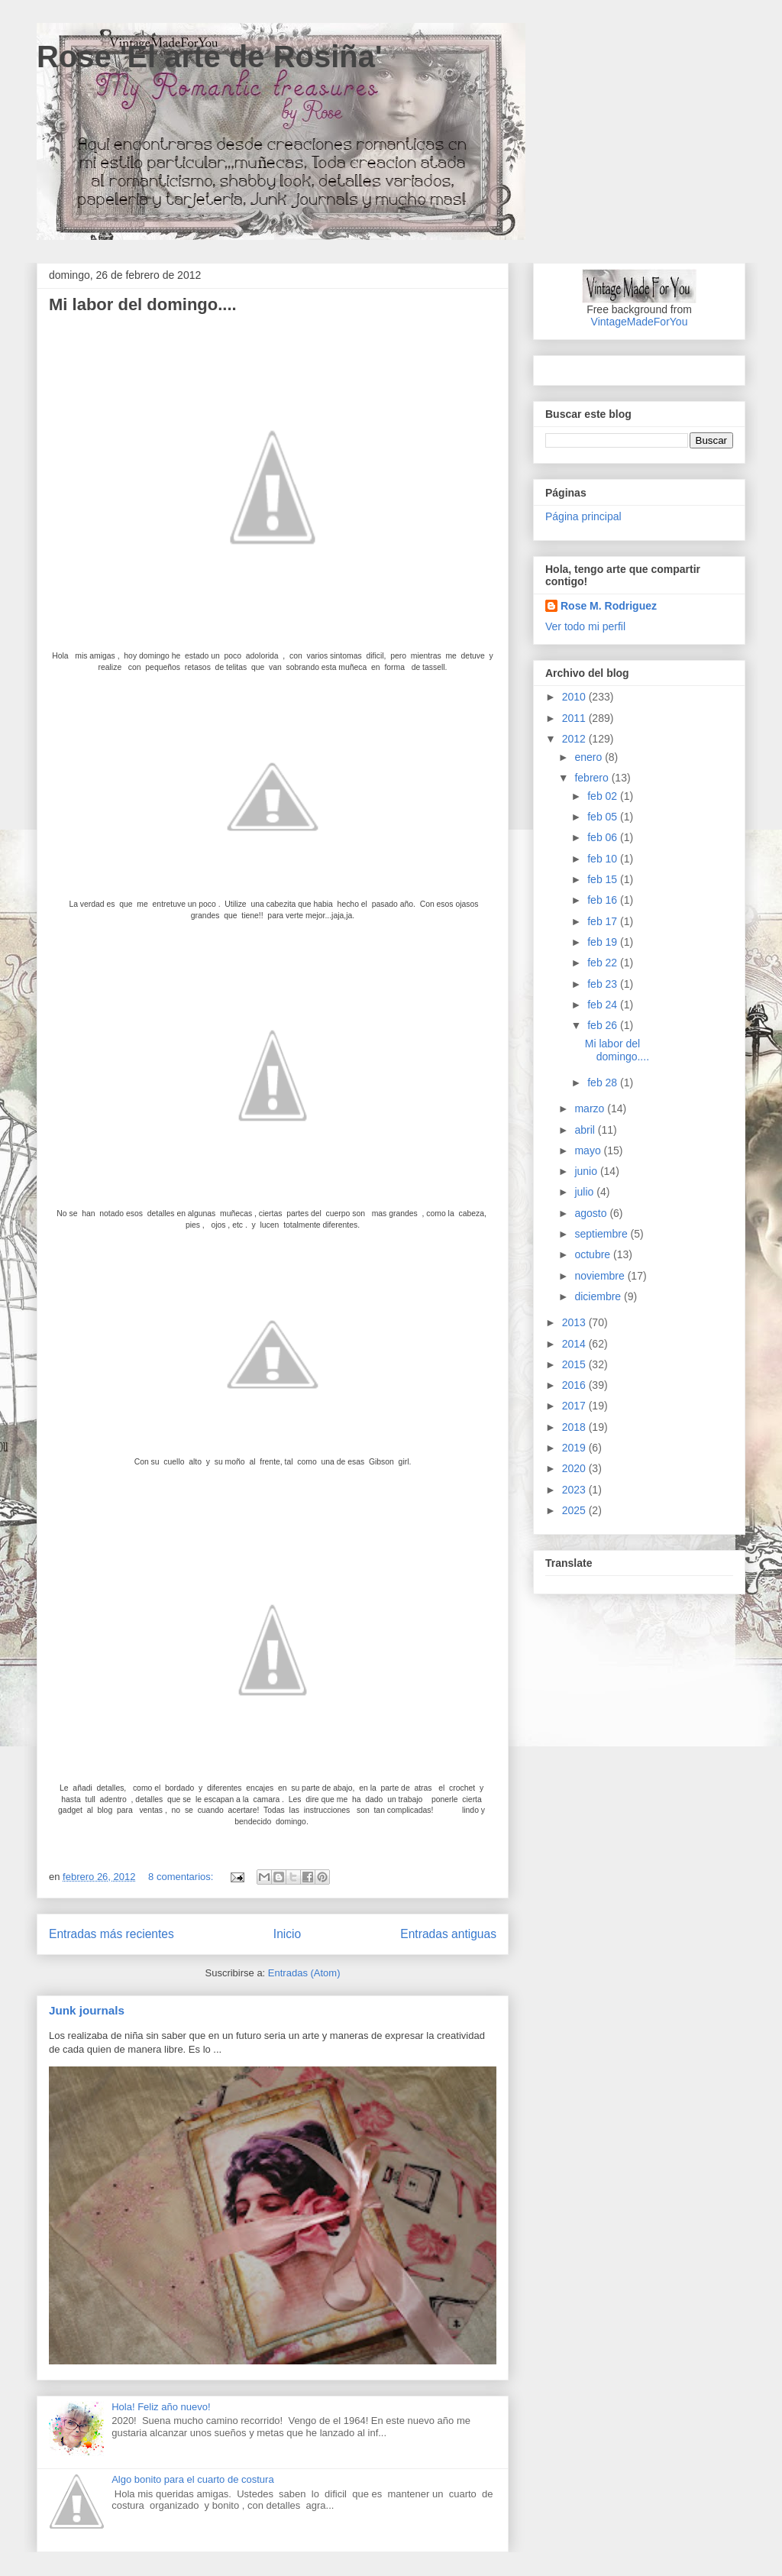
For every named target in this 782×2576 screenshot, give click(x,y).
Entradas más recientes (111, 1933)
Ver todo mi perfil (585, 626)
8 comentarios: (182, 1876)
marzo (590, 1108)
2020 (575, 1468)
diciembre (599, 1296)
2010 (575, 697)
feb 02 (603, 796)
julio (585, 1192)
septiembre (602, 1234)
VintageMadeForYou (639, 322)
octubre (593, 1254)
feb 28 (603, 1082)
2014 (575, 1344)
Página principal (583, 516)
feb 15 (603, 879)
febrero (592, 778)
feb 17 (603, 921)
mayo (588, 1150)
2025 (575, 1510)
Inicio (287, 1933)
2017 (575, 1406)
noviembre (600, 1276)
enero (589, 757)
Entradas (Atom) (304, 1973)
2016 (575, 1385)
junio (586, 1171)
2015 (575, 1364)
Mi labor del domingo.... (143, 304)
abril (585, 1130)
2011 (575, 718)
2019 (575, 1448)
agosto (591, 1213)
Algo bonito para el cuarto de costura (192, 2479)
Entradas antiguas (448, 1933)
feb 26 (603, 1025)
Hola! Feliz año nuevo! (160, 2407)
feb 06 (603, 837)
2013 (575, 1322)
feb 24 (603, 1004)
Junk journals (86, 2010)
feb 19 (603, 942)
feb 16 (603, 900)
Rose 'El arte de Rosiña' (210, 56)
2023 (575, 1490)
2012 (575, 739)
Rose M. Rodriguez (609, 606)
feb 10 (603, 859)
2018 (575, 1427)
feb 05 (603, 817)
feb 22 (603, 962)
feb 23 (603, 984)
